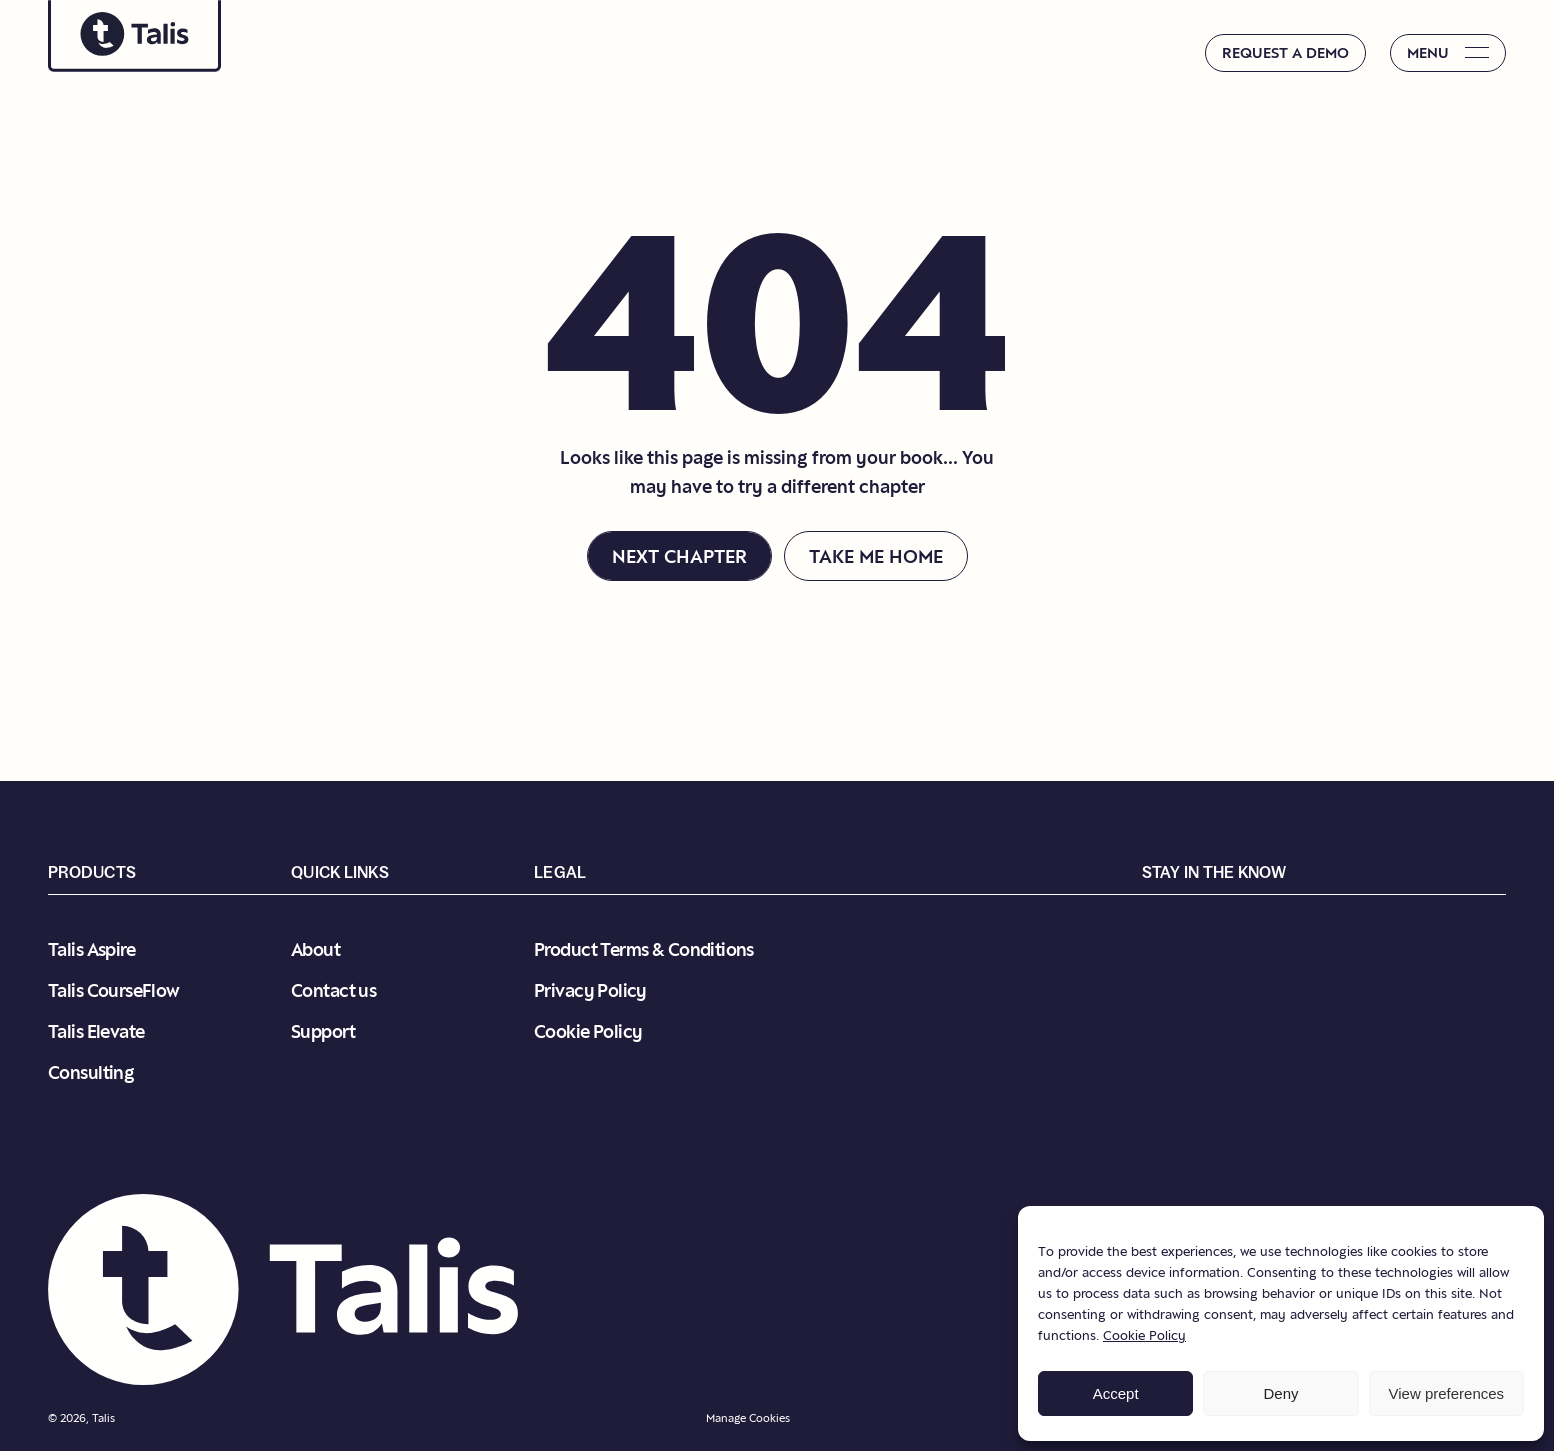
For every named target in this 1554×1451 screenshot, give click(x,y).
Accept (1116, 1393)
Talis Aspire (91, 949)
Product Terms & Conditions (644, 949)
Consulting (91, 1072)
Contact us (333, 990)
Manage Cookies (748, 1418)
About (315, 949)
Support (323, 1031)
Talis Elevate (96, 1031)
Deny (1280, 1393)
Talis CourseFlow (114, 990)
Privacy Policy (590, 990)
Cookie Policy (1144, 1335)
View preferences (1447, 1393)
